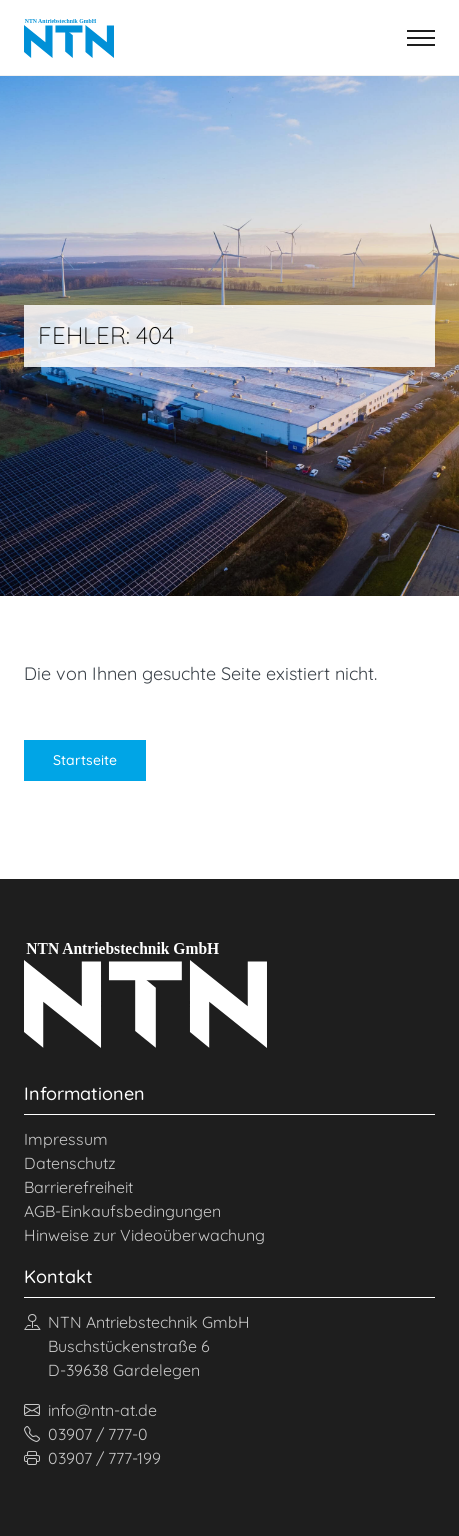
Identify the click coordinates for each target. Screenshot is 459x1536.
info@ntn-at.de (90, 1410)
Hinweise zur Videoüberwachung (144, 1235)
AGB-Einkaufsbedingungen (122, 1211)
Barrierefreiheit (78, 1187)
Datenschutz (70, 1163)
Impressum (66, 1139)
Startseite (85, 760)
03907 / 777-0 (86, 1434)
